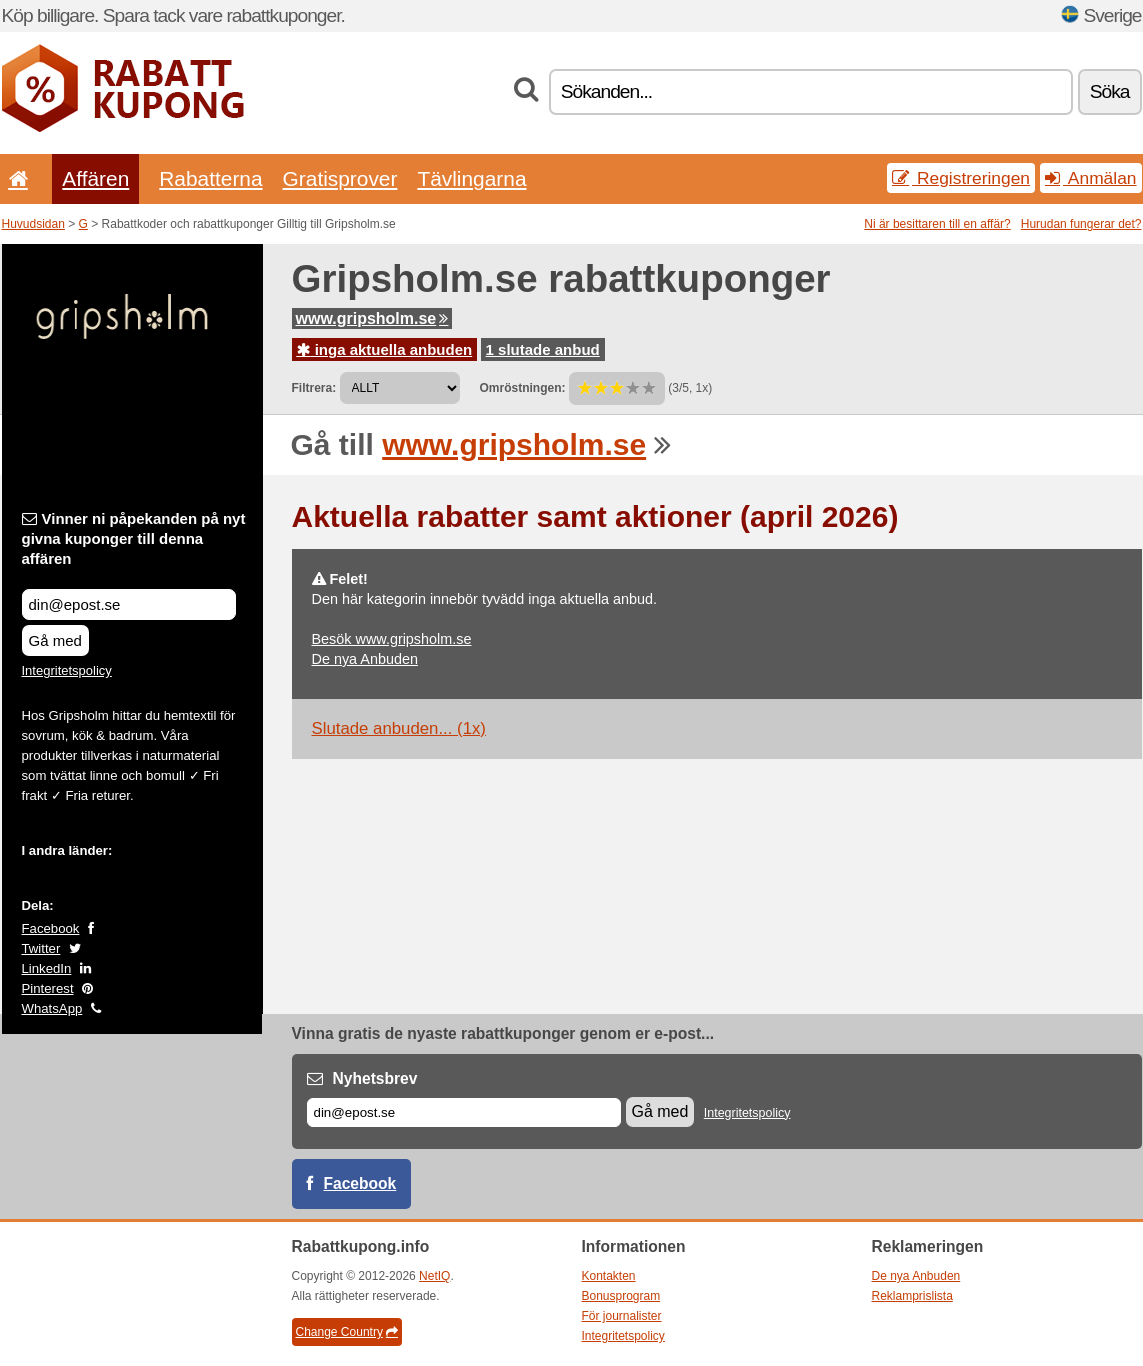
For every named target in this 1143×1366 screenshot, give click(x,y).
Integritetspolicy (67, 670)
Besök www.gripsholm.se (392, 639)
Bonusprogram (621, 1296)
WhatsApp (52, 1008)
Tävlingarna (471, 178)
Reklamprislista (912, 1296)
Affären (95, 178)
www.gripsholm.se (372, 318)
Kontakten (609, 1276)
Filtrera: (314, 388)
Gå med (55, 640)
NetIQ (434, 1276)
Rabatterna (210, 178)
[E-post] (464, 1112)
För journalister (622, 1316)
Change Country (347, 1332)
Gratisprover (340, 178)
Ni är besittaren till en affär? (937, 224)
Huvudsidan (33, 224)
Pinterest (48, 988)
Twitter (41, 948)
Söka (1110, 91)
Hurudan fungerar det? (1081, 224)
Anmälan (1090, 178)
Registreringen (961, 178)
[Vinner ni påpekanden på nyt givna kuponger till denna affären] (129, 604)
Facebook (51, 928)
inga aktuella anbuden (385, 349)
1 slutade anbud (543, 349)
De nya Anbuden (365, 659)
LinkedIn (47, 968)
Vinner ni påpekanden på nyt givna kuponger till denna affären (134, 538)
